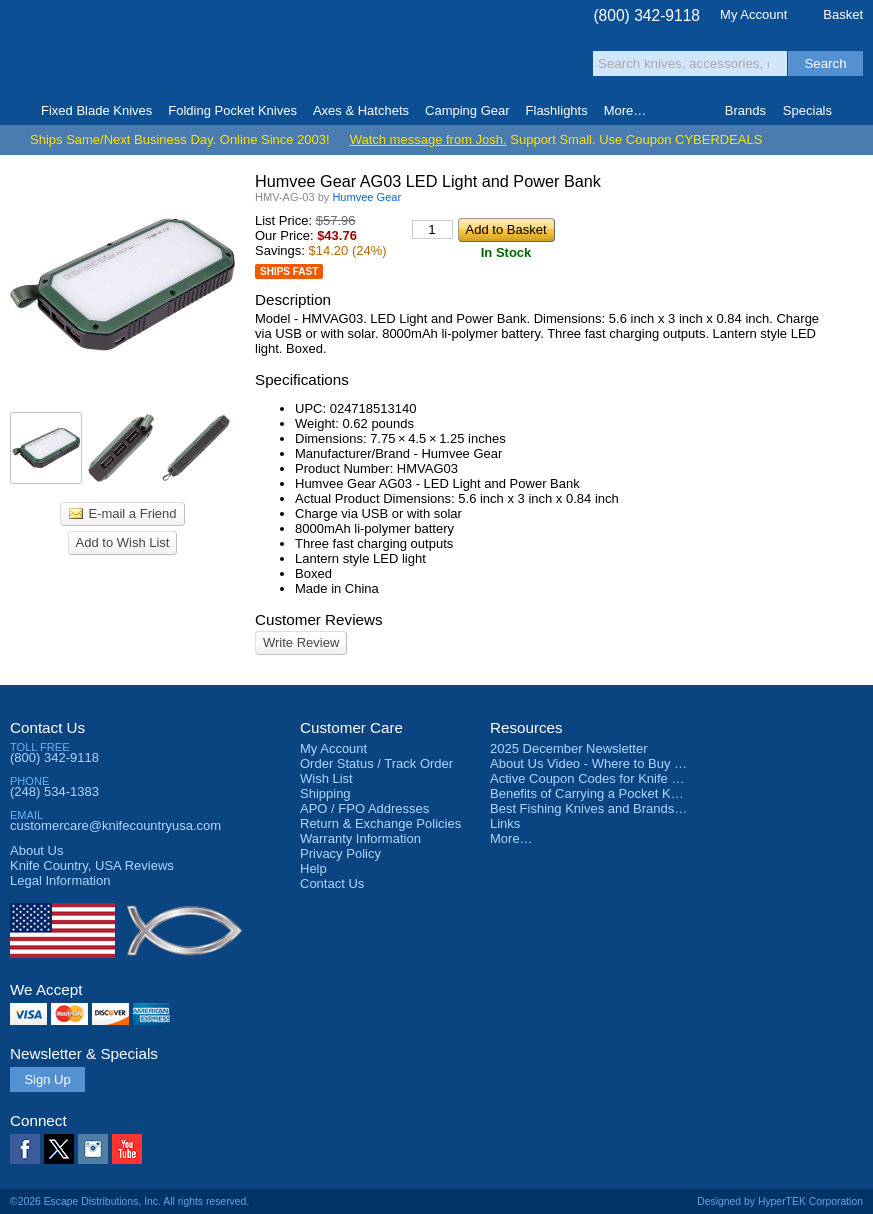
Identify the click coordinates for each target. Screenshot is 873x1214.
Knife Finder (856, 111)
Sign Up (47, 1079)
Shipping (325, 793)
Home (16, 111)
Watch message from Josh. (428, 139)
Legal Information (60, 880)
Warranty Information (360, 838)
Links (505, 823)
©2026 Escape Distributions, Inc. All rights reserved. (129, 1201)
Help (313, 868)
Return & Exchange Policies (380, 823)
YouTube (127, 1149)
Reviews (92, 865)
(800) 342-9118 (646, 15)
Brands (745, 110)
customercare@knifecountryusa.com (115, 825)
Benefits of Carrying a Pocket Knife (591, 793)
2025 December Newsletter (569, 748)
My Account (753, 14)
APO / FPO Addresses (364, 808)
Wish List (326, 778)
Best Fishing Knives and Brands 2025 (598, 808)
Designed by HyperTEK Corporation (780, 1201)
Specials (807, 110)
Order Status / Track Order (376, 763)
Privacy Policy (340, 853)
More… (511, 838)
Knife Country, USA (94, 51)
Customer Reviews (319, 619)
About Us (36, 850)
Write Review (301, 642)
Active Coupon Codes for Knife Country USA (618, 778)
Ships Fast (289, 271)
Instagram (93, 1149)
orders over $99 (377, 60)
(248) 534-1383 (54, 791)
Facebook (25, 1149)
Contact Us (47, 727)
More (625, 110)
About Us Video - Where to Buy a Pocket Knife (624, 763)
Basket (843, 14)
